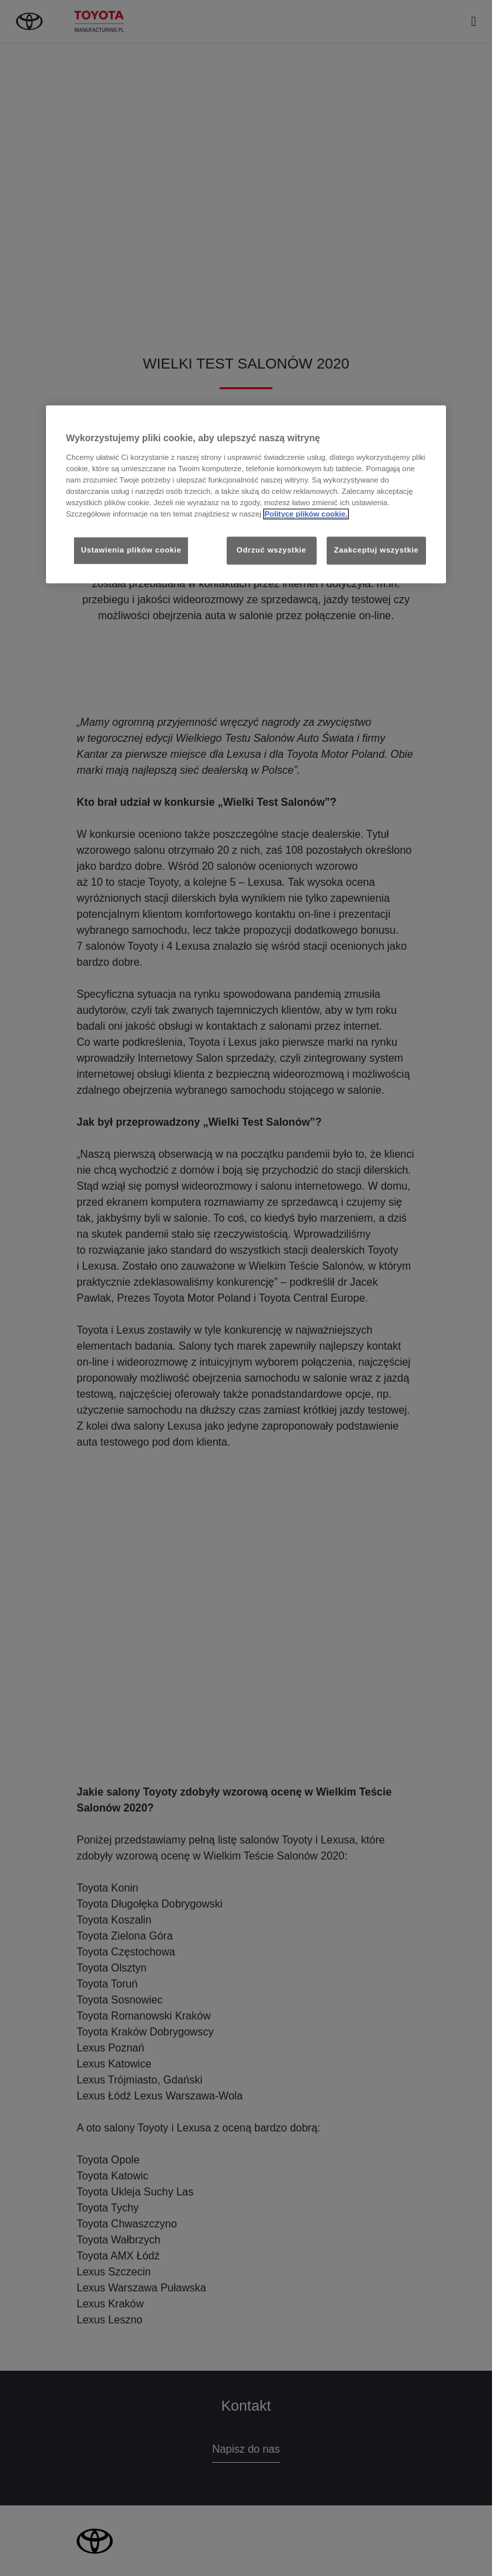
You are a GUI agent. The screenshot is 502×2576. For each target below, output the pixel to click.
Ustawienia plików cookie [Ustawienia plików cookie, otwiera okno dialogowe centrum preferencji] (131, 550)
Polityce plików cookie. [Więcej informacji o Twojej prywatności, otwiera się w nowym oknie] (306, 514)
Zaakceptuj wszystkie (376, 550)
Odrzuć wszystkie (272, 550)
